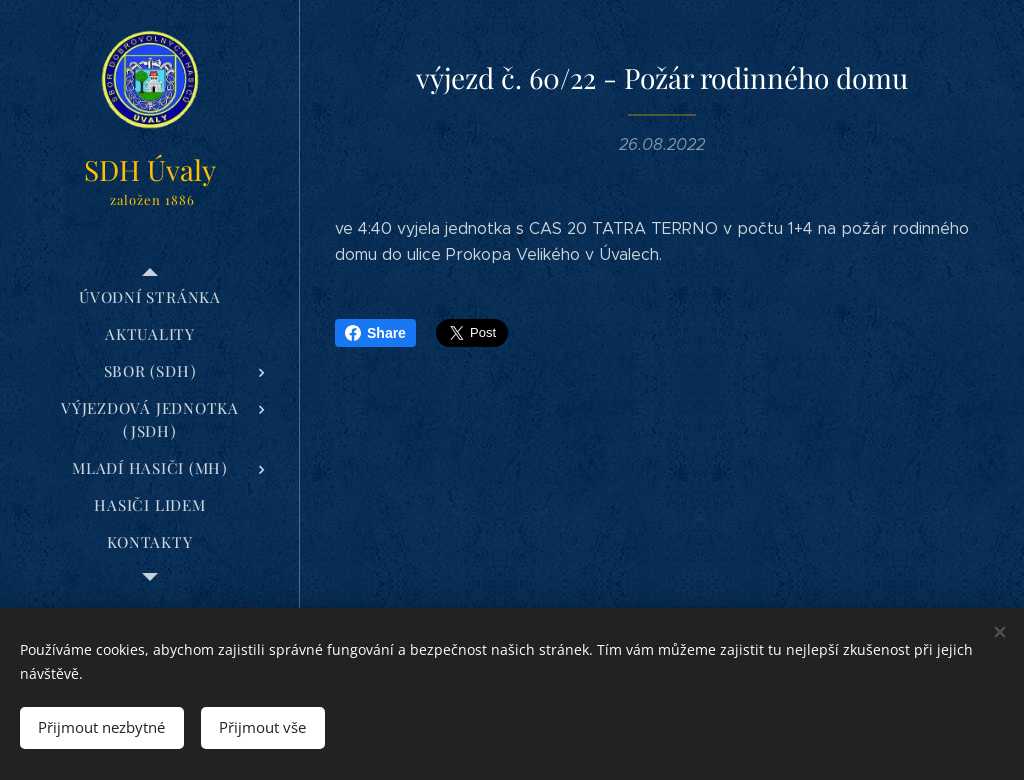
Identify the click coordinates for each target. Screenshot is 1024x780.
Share (375, 333)
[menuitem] (150, 297)
